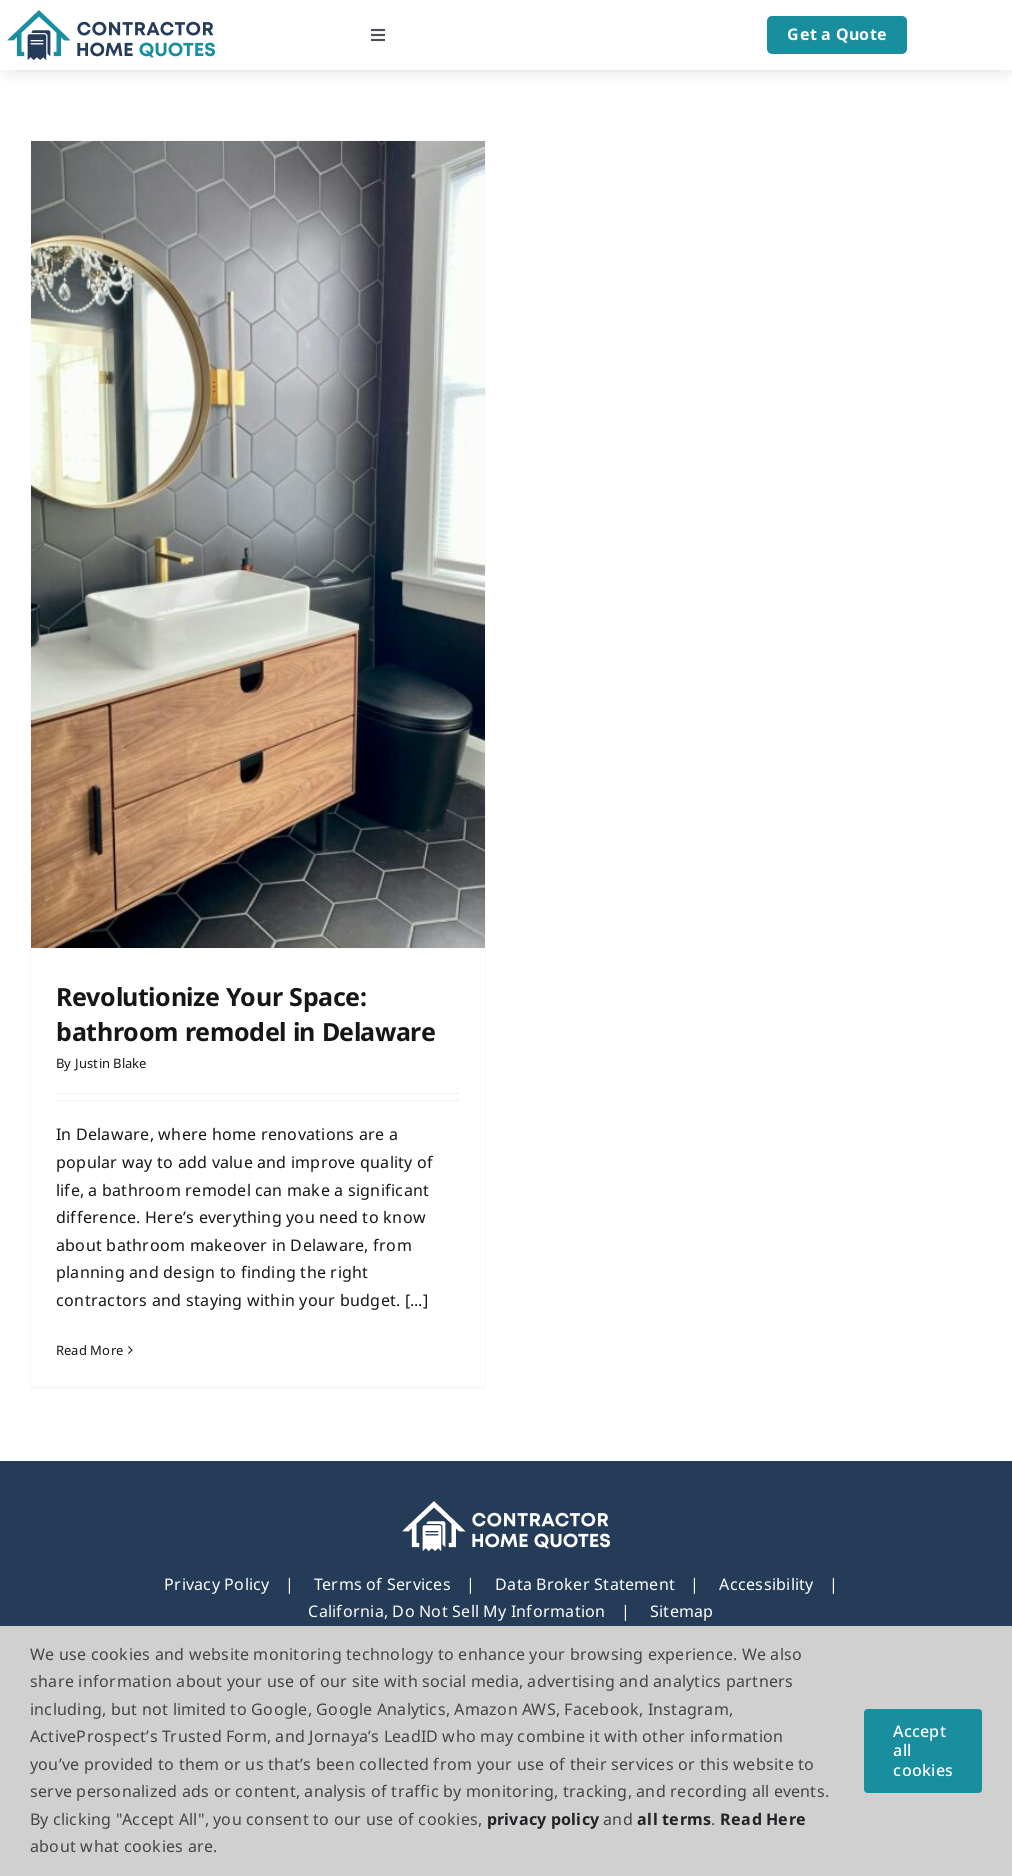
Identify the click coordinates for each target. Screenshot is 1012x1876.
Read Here (763, 1819)
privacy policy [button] (543, 1819)
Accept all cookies (923, 1750)
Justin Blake (111, 1063)
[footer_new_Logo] (506, 1492)
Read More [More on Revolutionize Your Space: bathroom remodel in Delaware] (89, 1350)
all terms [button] (674, 1819)
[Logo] (111, 18)
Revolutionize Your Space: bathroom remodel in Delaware (246, 1013)
